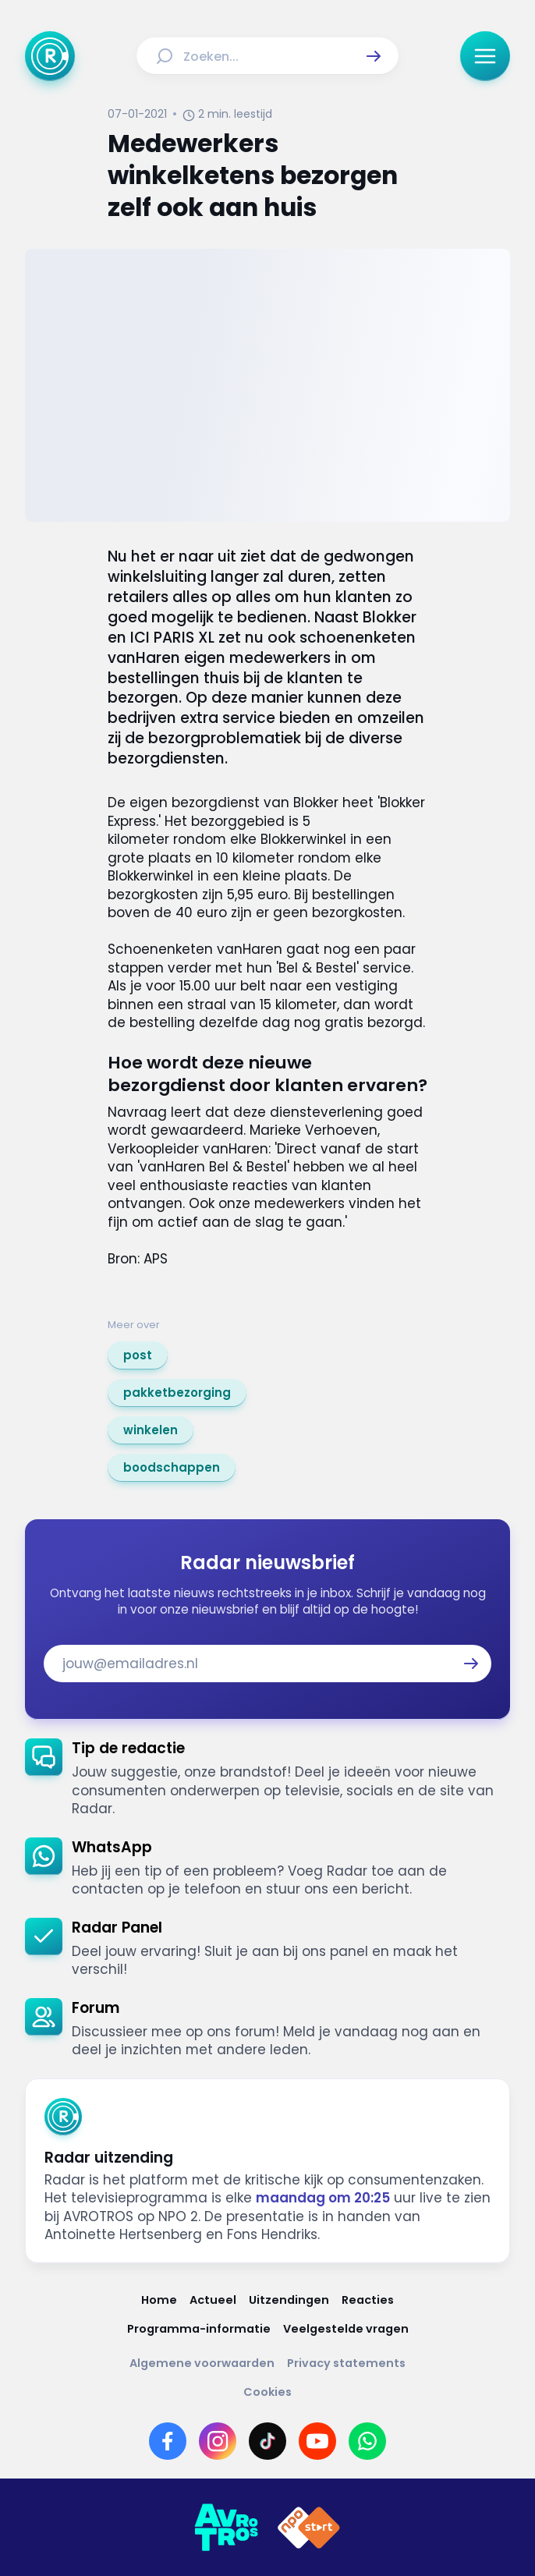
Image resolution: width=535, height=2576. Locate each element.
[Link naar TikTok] (267, 2441)
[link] (138, 1355)
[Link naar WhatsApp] (367, 2441)
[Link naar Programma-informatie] (199, 2329)
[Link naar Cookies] (267, 2392)
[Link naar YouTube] (317, 2441)
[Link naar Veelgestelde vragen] (346, 2329)
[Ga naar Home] (50, 56)
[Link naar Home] (159, 2300)
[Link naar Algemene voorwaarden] (202, 2363)
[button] (373, 56)
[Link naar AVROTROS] (226, 2527)
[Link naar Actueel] (213, 2300)
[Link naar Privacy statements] (346, 2363)
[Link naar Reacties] (368, 2300)
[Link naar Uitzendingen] (289, 2300)
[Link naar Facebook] (167, 2441)
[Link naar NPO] (309, 2527)
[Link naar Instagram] (217, 2441)
